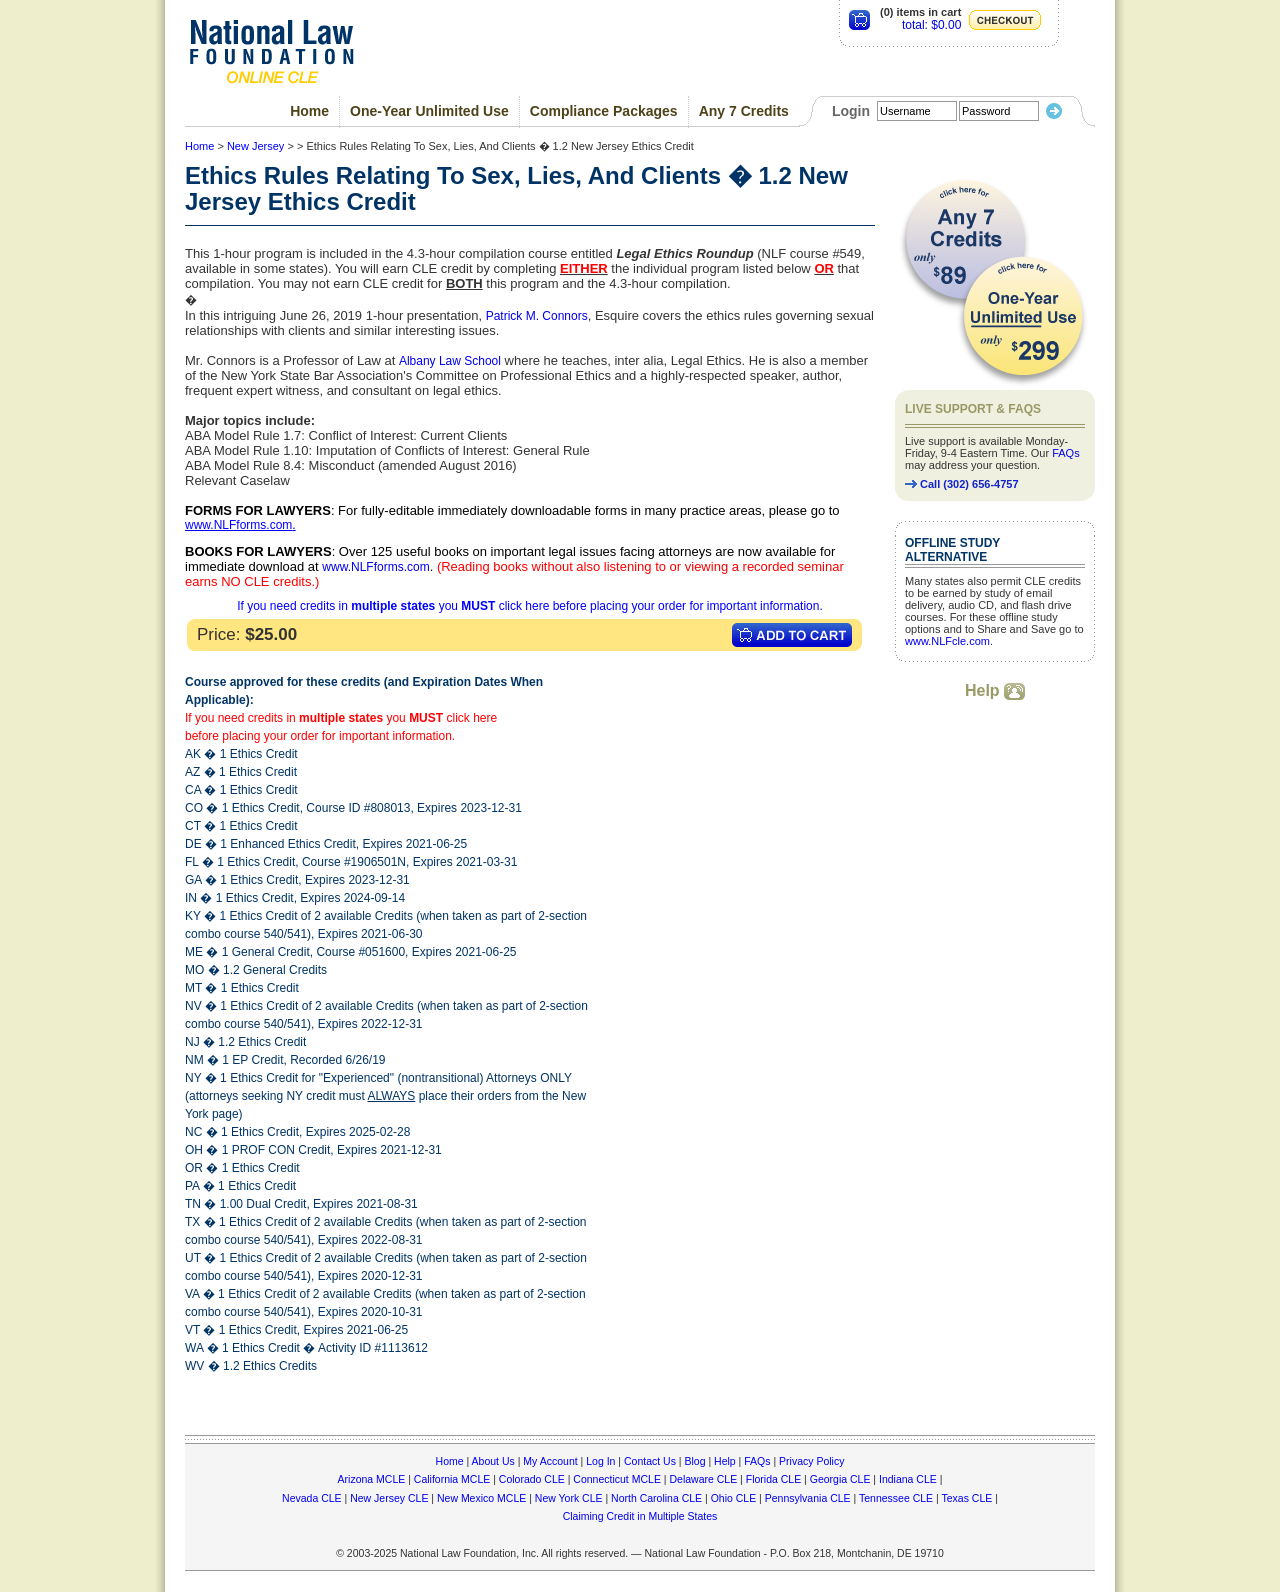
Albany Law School (450, 361)
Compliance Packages (604, 111)
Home (309, 111)
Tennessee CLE (896, 1498)
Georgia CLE (840, 1479)
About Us (493, 1461)
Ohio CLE (734, 1498)
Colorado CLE (532, 1479)
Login (851, 111)
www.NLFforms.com (238, 525)
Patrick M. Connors (537, 316)
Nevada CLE (312, 1498)
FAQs (1066, 453)
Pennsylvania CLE (808, 1498)
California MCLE (452, 1479)
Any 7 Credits (744, 111)
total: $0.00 (931, 25)
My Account (550, 1461)
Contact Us (650, 1461)
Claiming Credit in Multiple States (640, 1516)
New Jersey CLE (389, 1498)
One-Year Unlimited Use (429, 111)
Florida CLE (773, 1479)
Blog (694, 1461)
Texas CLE (966, 1498)
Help (995, 690)
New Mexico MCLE (481, 1498)
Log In (600, 1461)
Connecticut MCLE (617, 1479)
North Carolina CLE (656, 1498)
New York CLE (569, 1498)
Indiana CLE (908, 1479)
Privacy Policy (811, 1461)
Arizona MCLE (372, 1479)
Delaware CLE (703, 1479)
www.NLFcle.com (947, 641)
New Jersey (255, 146)
